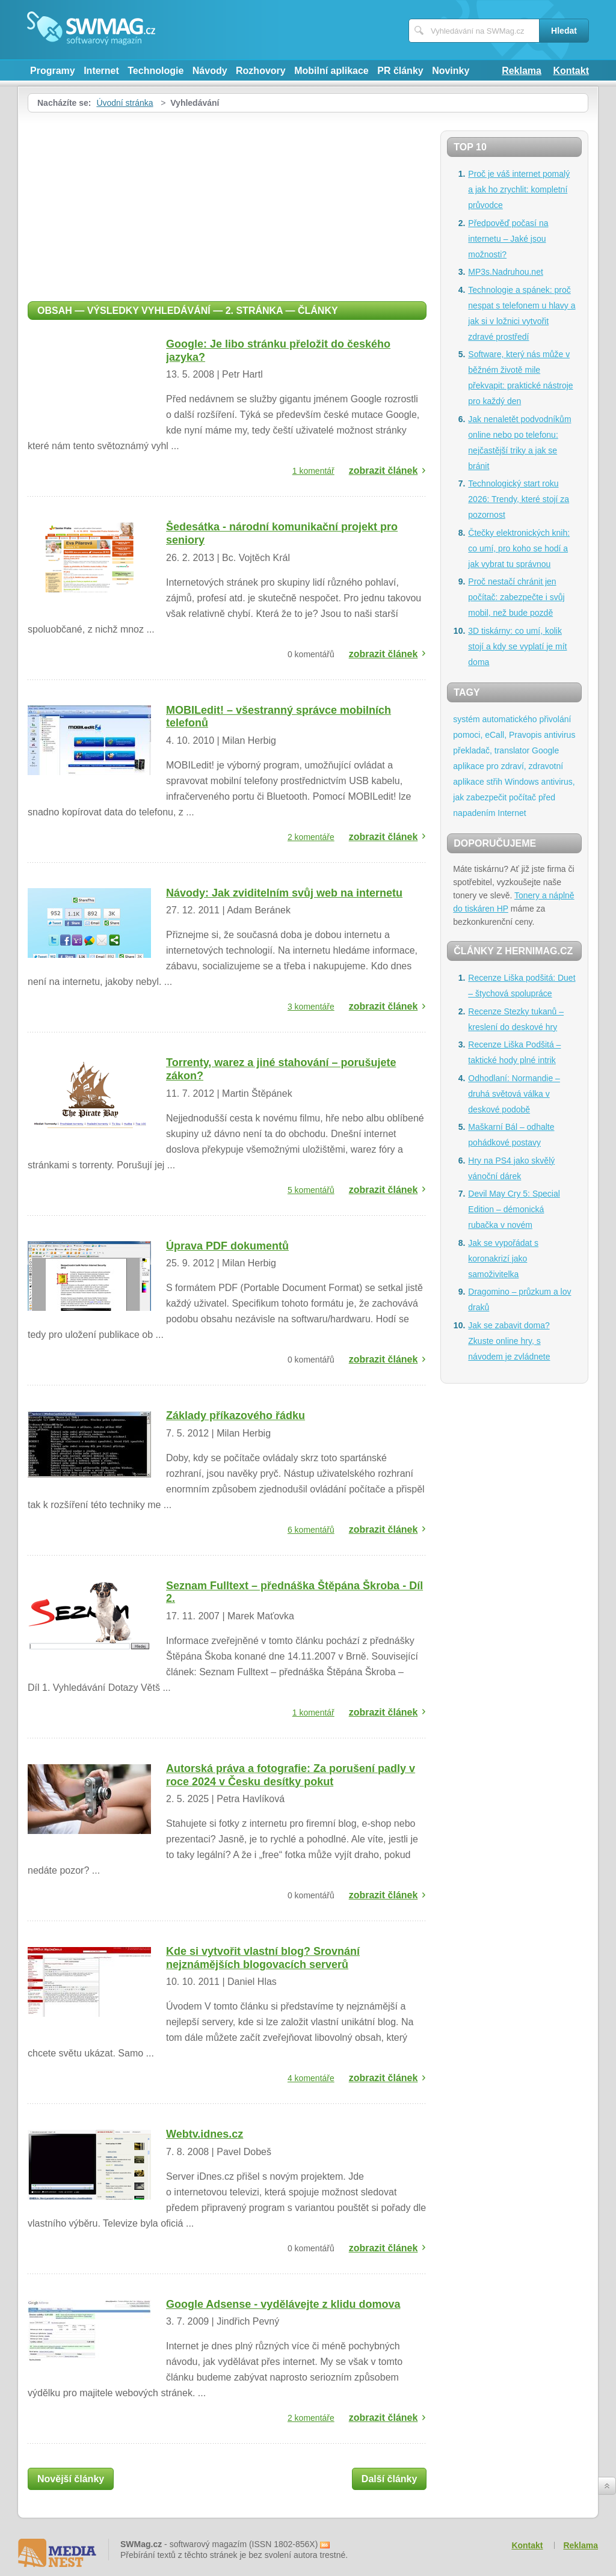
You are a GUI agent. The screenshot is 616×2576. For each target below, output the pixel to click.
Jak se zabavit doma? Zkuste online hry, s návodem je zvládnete (509, 1340)
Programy (52, 71)
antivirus (559, 735)
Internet (101, 71)
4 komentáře (311, 2078)
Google (545, 750)
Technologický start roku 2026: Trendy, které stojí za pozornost (518, 499)
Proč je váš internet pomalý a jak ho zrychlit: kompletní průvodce (519, 189)
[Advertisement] (227, 202)
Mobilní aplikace (331, 71)
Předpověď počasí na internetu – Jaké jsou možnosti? (508, 238)
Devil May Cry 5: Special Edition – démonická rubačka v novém (514, 1209)
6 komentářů (311, 1530)
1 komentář (313, 471)
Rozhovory (261, 71)
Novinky (450, 71)
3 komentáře (311, 1006)
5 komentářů (311, 1190)
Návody (209, 71)
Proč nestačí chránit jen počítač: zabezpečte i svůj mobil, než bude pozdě (516, 597)
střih (494, 782)
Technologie (155, 71)
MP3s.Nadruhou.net (505, 272)
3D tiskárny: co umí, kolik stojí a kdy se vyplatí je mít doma (517, 646)
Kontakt (571, 71)
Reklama (521, 71)
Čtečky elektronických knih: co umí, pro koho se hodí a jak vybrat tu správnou (519, 548)
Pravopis (525, 735)
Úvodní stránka (124, 103)
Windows (522, 782)
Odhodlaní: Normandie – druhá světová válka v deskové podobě (514, 1093)
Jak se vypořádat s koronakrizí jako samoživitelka (503, 1258)
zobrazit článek (383, 470)
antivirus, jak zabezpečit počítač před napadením (513, 797)
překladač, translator (491, 750)
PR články (400, 71)
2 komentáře (311, 837)
